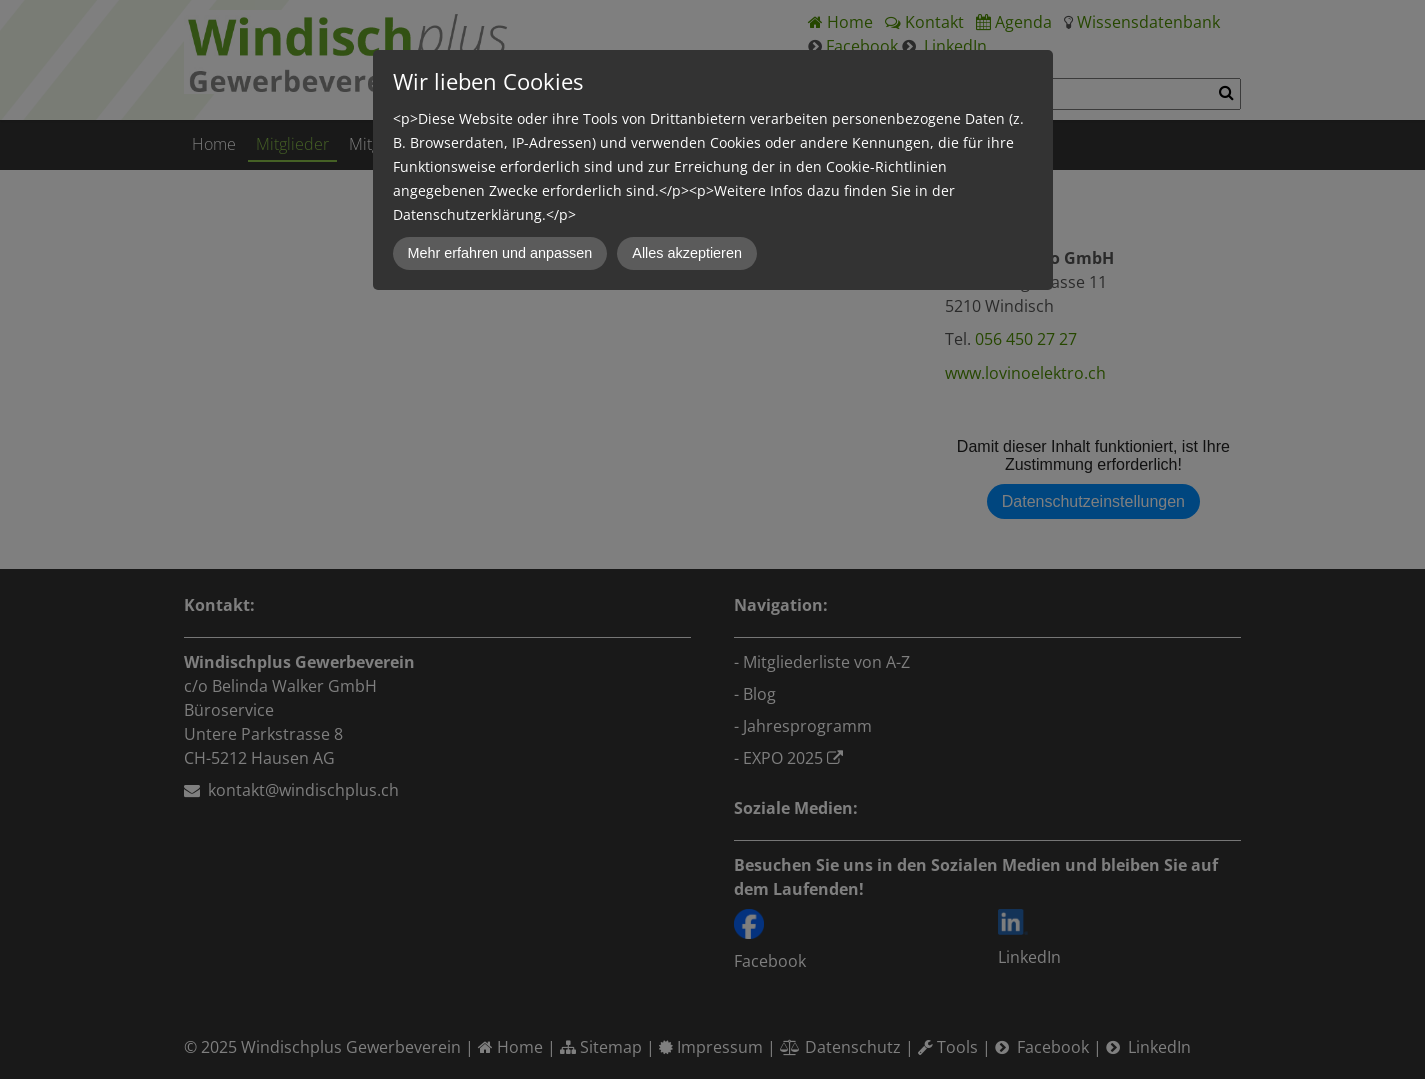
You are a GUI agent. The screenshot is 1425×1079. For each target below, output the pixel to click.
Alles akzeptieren (687, 253)
